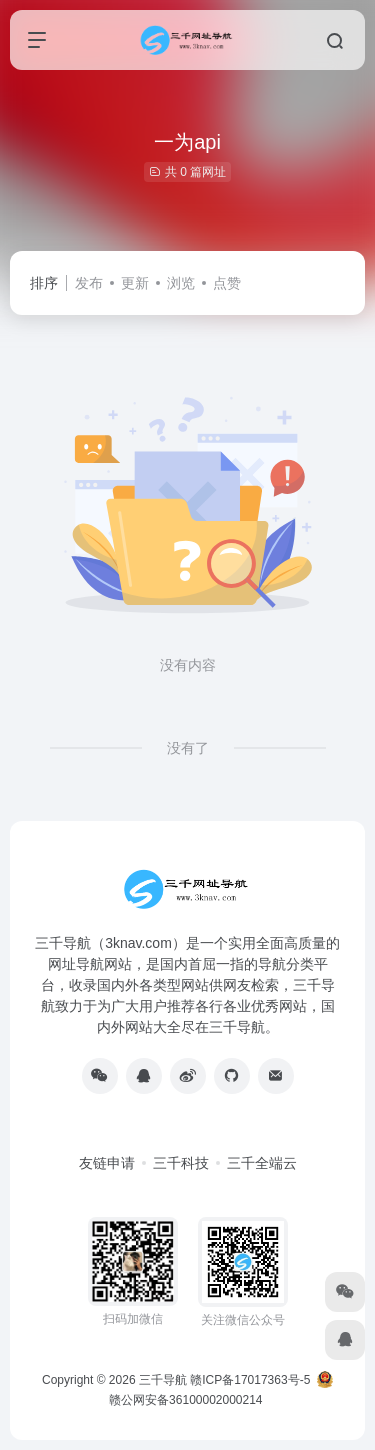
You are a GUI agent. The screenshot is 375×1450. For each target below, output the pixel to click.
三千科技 (181, 1163)
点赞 (227, 283)
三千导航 (163, 1380)
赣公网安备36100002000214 (185, 1400)
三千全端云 (262, 1163)
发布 (89, 283)
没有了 (188, 748)
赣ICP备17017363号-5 (250, 1380)
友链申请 (107, 1163)
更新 (135, 283)
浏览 (181, 283)
